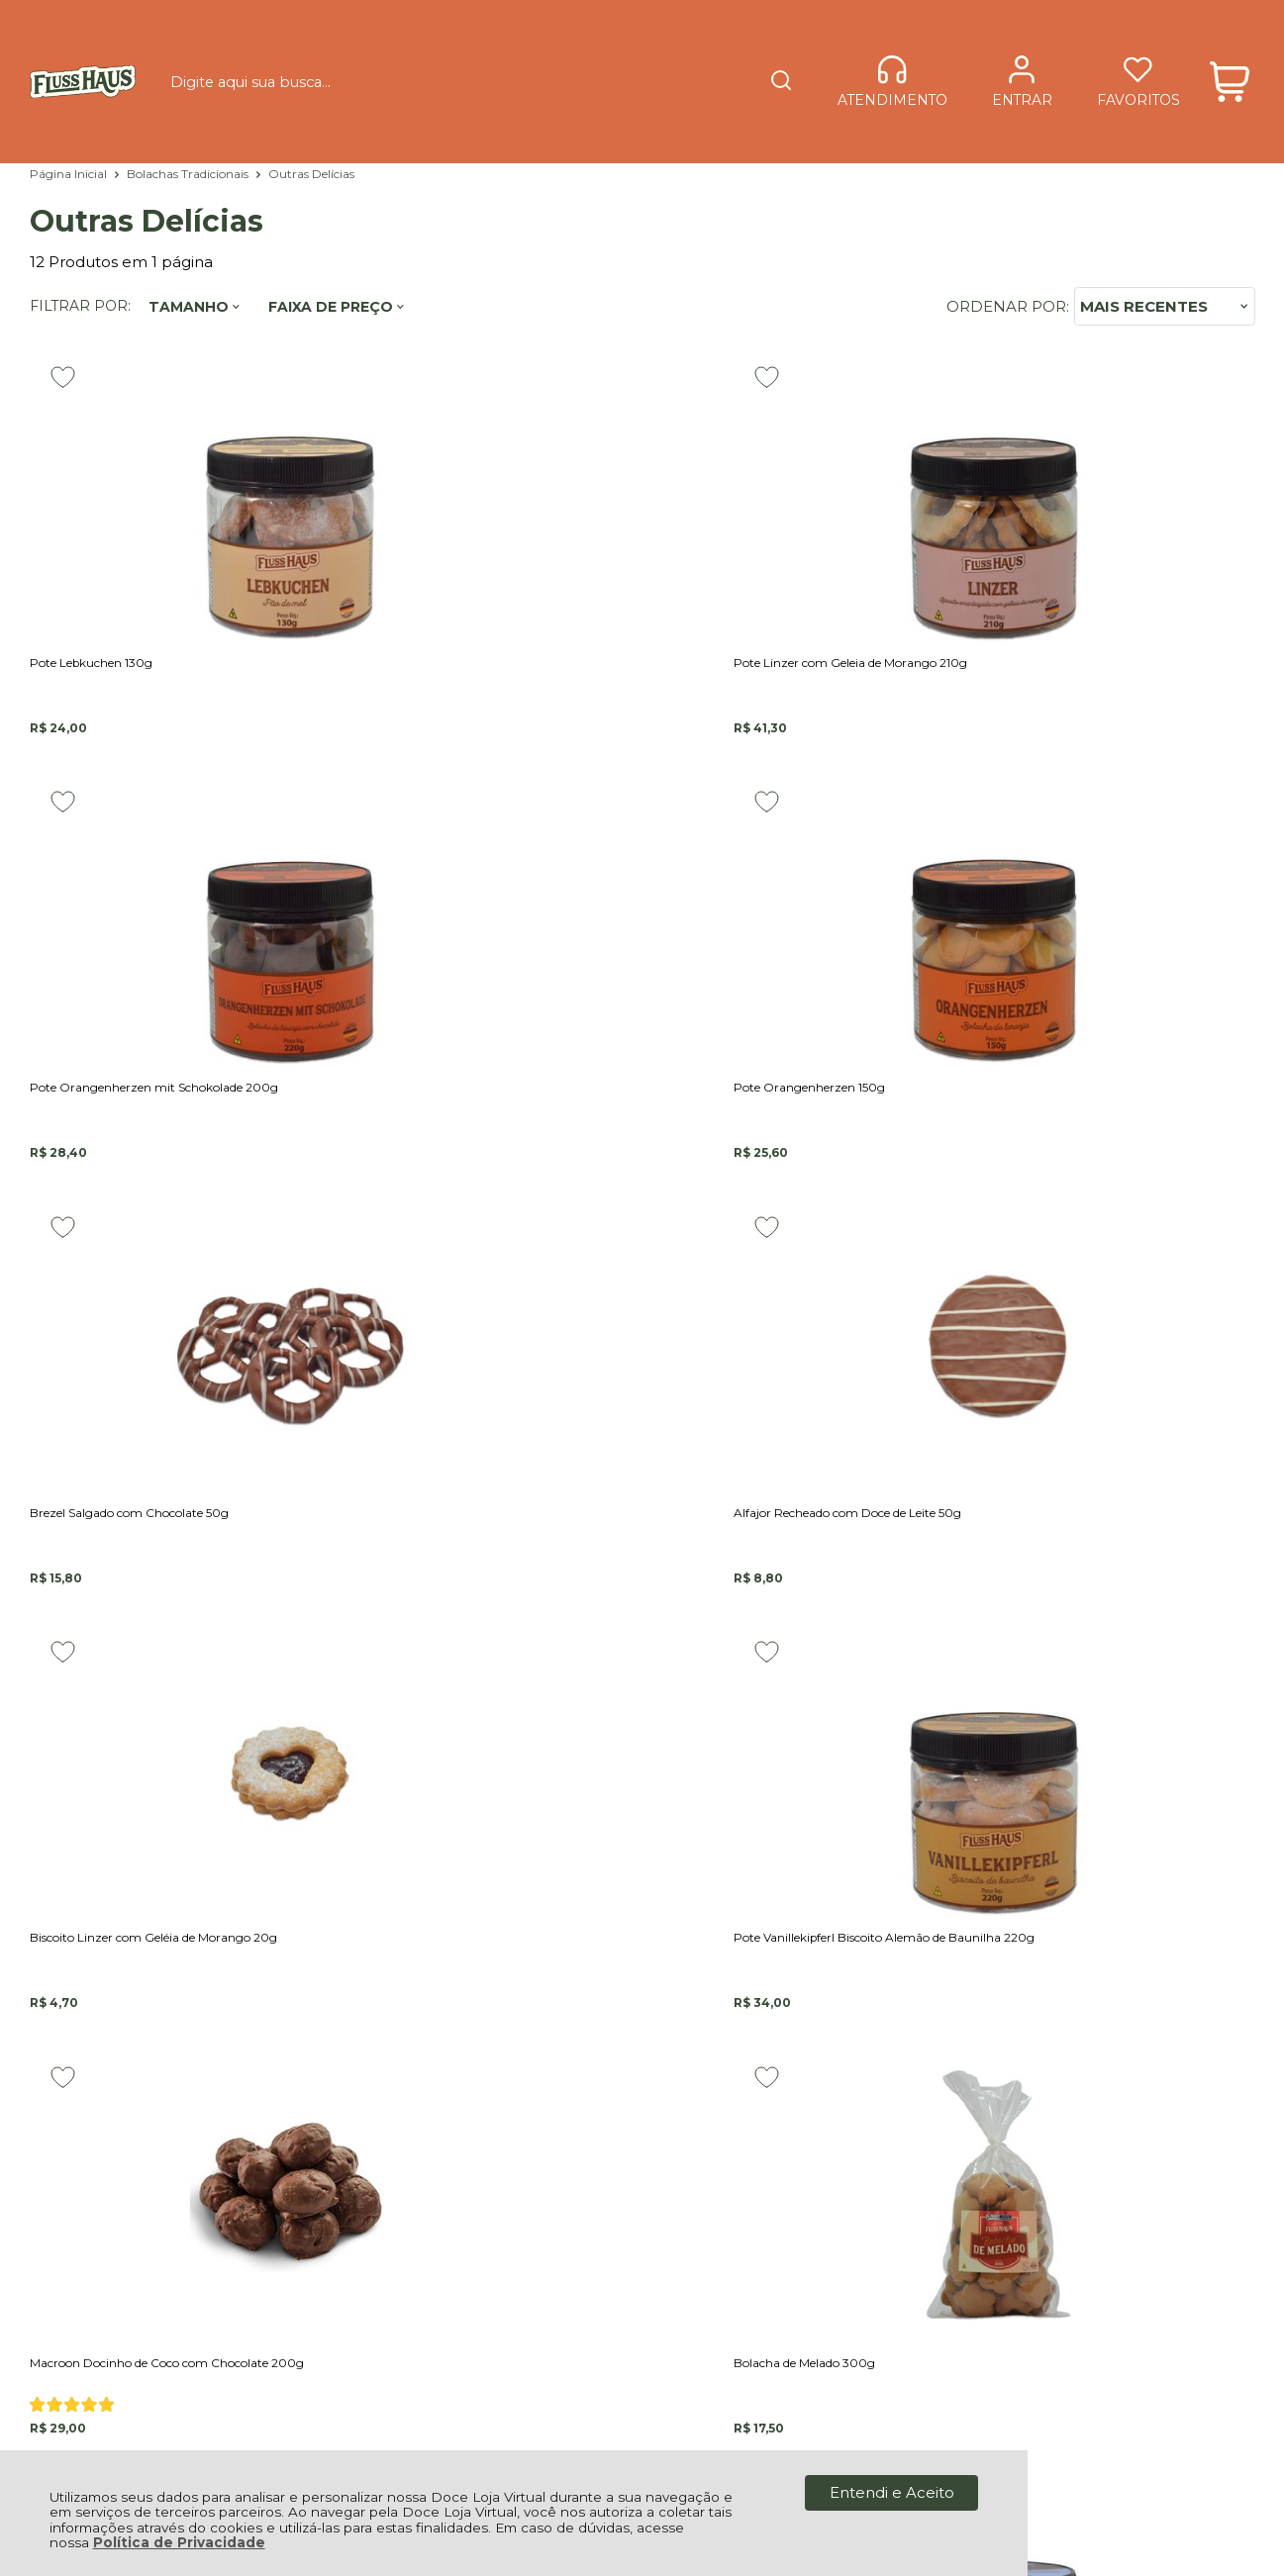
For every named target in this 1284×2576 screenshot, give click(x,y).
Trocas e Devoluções (483, 2135)
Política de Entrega (476, 2100)
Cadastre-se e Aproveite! (145, 1766)
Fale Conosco (456, 2002)
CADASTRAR (1165, 1782)
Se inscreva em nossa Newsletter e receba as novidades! (176, 1791)
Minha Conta (453, 2198)
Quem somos (456, 2019)
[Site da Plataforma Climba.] (642, 2412)
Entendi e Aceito (892, 2492)
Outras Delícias (311, 173)
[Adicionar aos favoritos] (62, 377)
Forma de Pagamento (489, 2117)
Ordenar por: (1007, 306)
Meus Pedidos (458, 2215)
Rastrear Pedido (465, 2233)
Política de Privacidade (179, 2542)
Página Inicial (70, 173)
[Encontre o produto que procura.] (704, 47)
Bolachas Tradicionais (189, 173)
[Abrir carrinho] (1230, 47)
